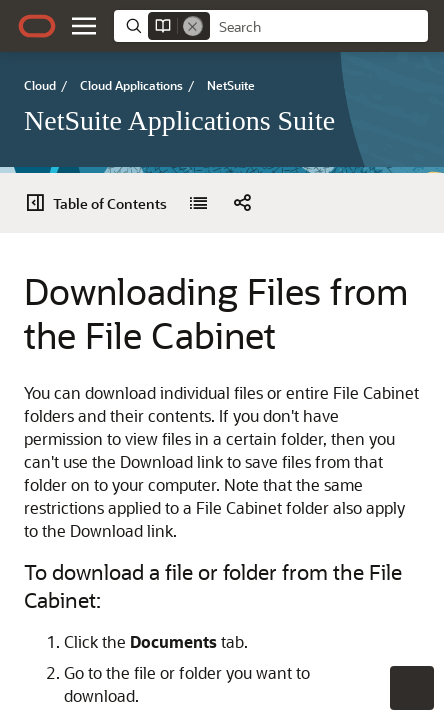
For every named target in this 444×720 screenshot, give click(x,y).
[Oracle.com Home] (37, 26)
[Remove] (193, 26)
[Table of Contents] (102, 203)
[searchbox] (319, 27)
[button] (84, 26)
